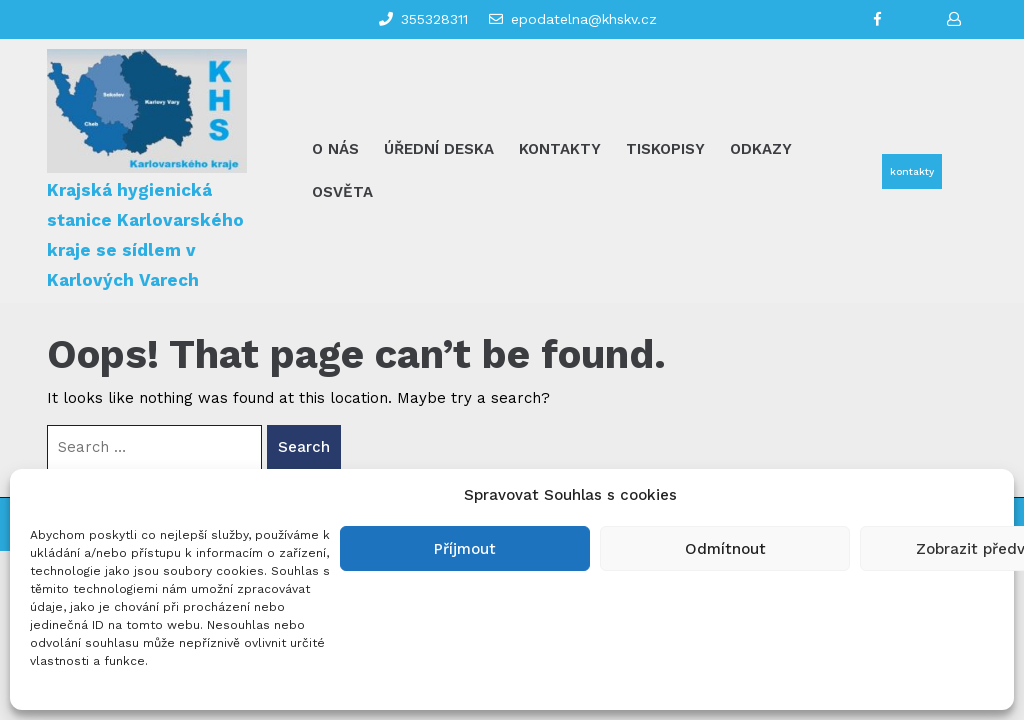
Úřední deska (439, 149)
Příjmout (465, 549)
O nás (335, 149)
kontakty (912, 171)
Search (304, 447)
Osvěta (342, 192)
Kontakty (560, 149)
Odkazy (761, 149)
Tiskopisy (665, 149)
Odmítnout (725, 549)
